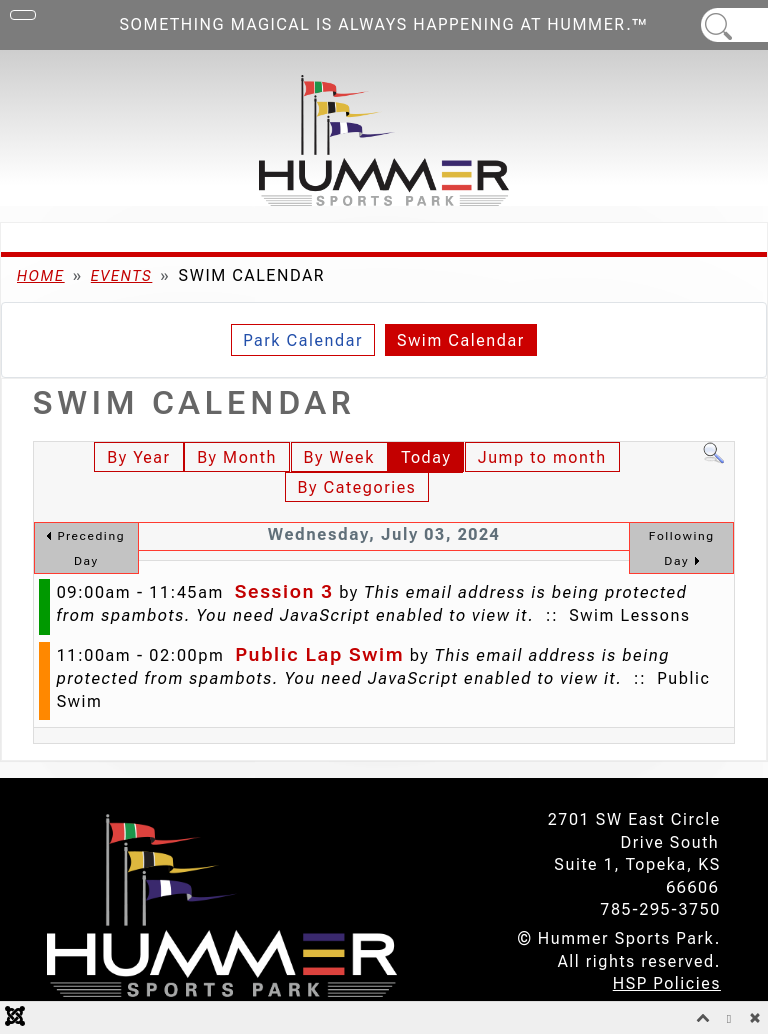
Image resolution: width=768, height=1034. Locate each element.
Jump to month (542, 457)
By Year (138, 457)
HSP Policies (667, 983)
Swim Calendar (461, 340)
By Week (339, 457)
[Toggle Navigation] (23, 15)
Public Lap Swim (319, 654)
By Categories (357, 487)
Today (426, 457)
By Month (237, 457)
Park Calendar (303, 340)
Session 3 (284, 591)
